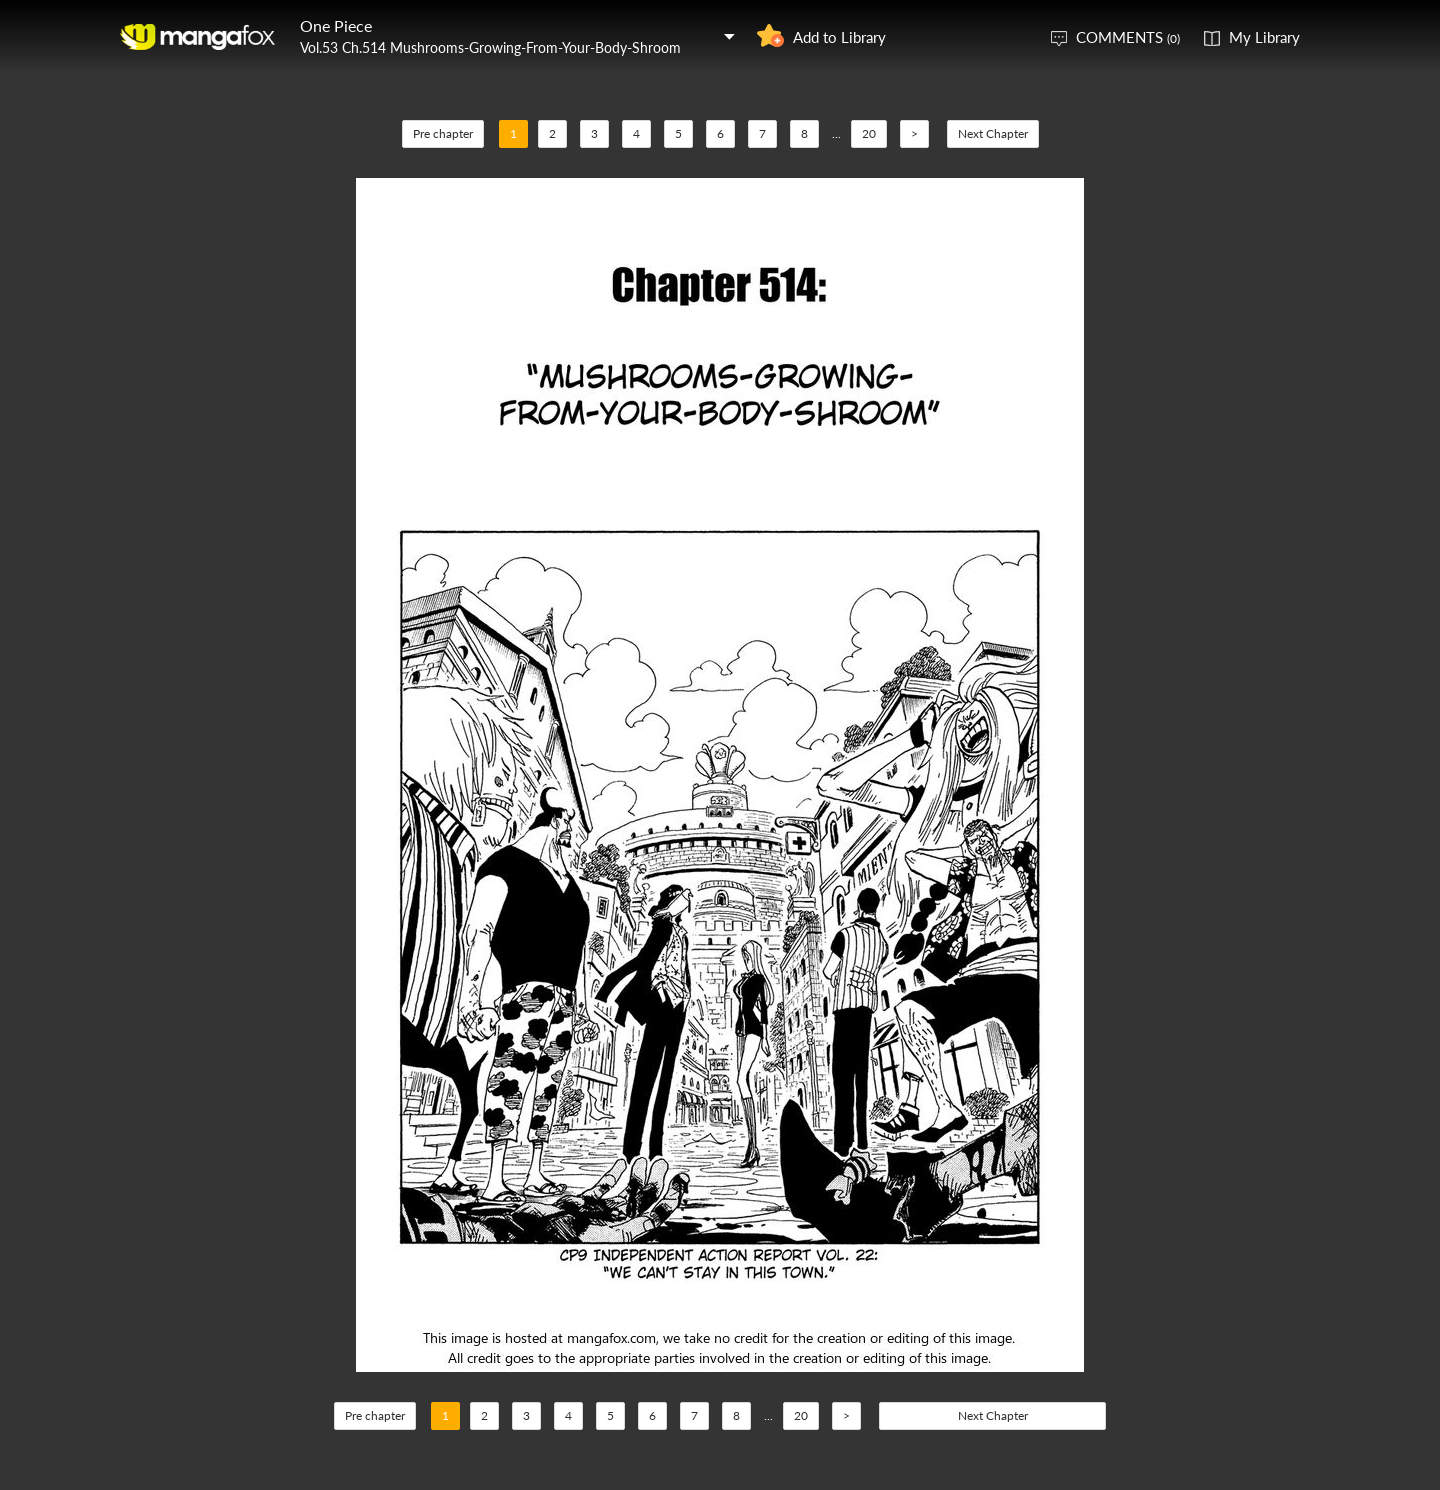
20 (869, 133)
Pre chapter (443, 133)
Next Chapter (993, 133)
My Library (1264, 37)
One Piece (336, 25)
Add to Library (839, 37)
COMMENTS (1128, 37)
